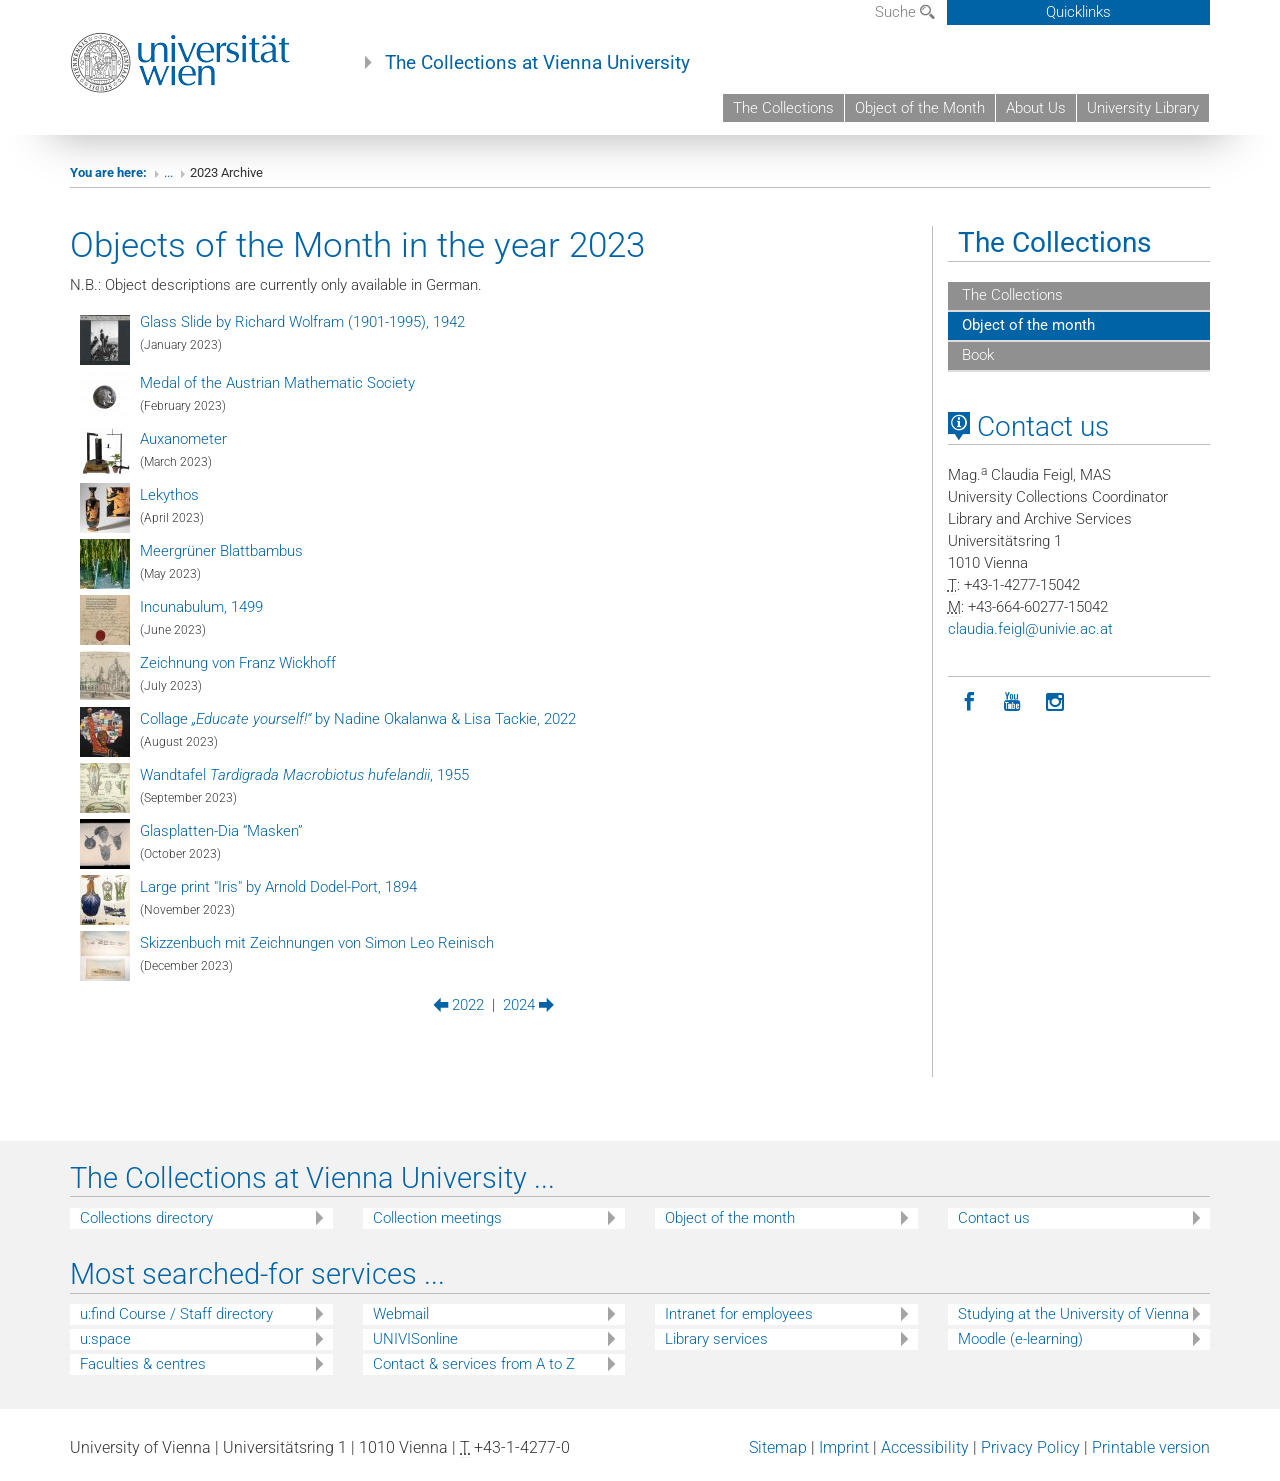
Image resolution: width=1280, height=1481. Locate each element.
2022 (458, 1005)
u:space (105, 1339)
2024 (528, 1005)
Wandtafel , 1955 (304, 775)
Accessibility (925, 1447)
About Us (1036, 108)
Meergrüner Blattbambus (221, 551)
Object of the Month (920, 108)
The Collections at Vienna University (537, 63)
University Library (1143, 108)
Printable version (1151, 1447)
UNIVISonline (415, 1339)
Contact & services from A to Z (474, 1364)
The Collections (783, 108)
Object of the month (1026, 325)
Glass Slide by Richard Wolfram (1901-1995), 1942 (302, 322)
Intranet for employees (739, 1314)
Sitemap (778, 1447)
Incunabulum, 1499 (201, 607)
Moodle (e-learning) (1020, 1339)
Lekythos (169, 495)
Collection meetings (437, 1218)
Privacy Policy (1030, 1447)
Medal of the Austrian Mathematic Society (277, 383)
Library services (716, 1339)
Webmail (401, 1314)
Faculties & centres (143, 1364)
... (168, 172)
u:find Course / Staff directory (176, 1314)
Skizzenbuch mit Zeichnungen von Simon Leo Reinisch (317, 943)
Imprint (844, 1447)
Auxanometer (183, 439)
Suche (905, 12)
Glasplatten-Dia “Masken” (221, 831)
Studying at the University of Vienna (1073, 1314)
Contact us (1028, 426)
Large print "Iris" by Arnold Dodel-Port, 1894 (278, 887)
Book (976, 355)
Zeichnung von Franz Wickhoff (238, 663)
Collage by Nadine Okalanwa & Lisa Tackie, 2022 (358, 719)
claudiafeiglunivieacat (1030, 629)
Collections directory (146, 1218)
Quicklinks (1078, 12)
